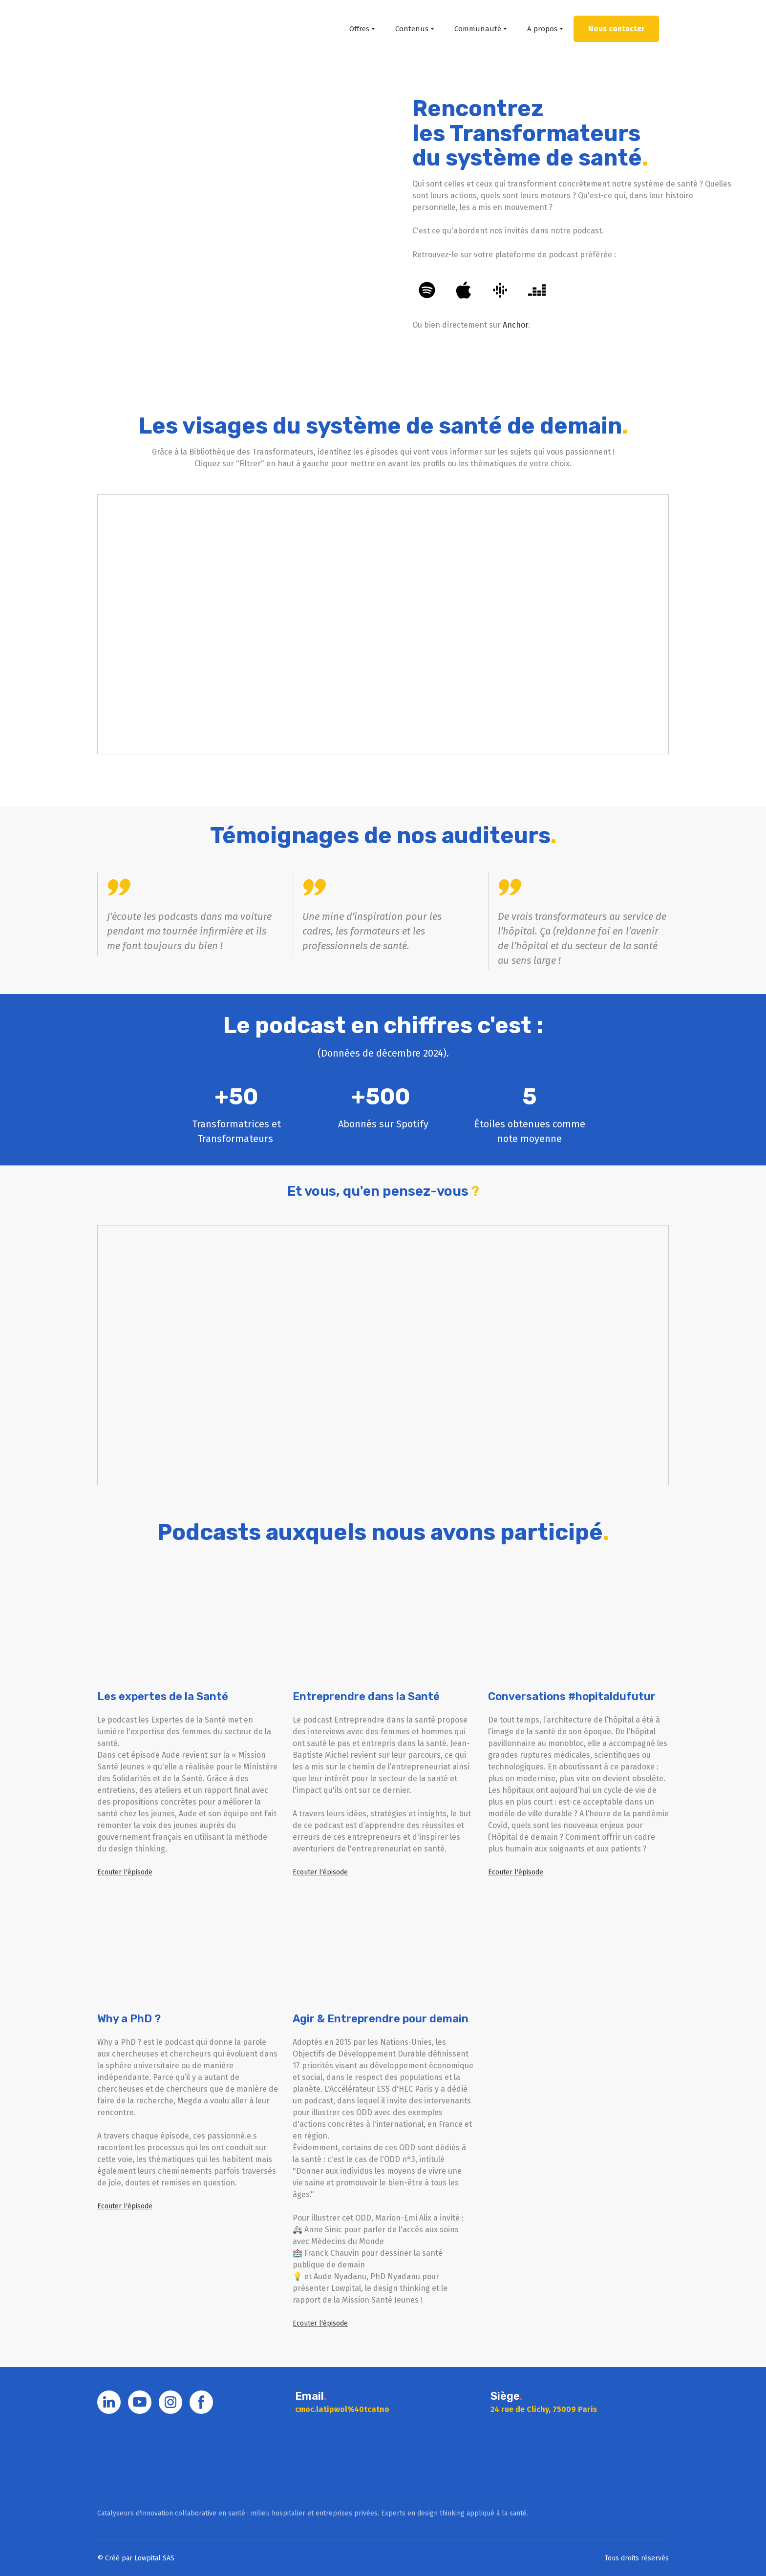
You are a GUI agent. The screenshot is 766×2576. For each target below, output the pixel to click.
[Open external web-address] (191, 211)
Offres (359, 28)
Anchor (515, 325)
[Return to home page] (137, 29)
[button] (616, 29)
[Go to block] (144, 2476)
